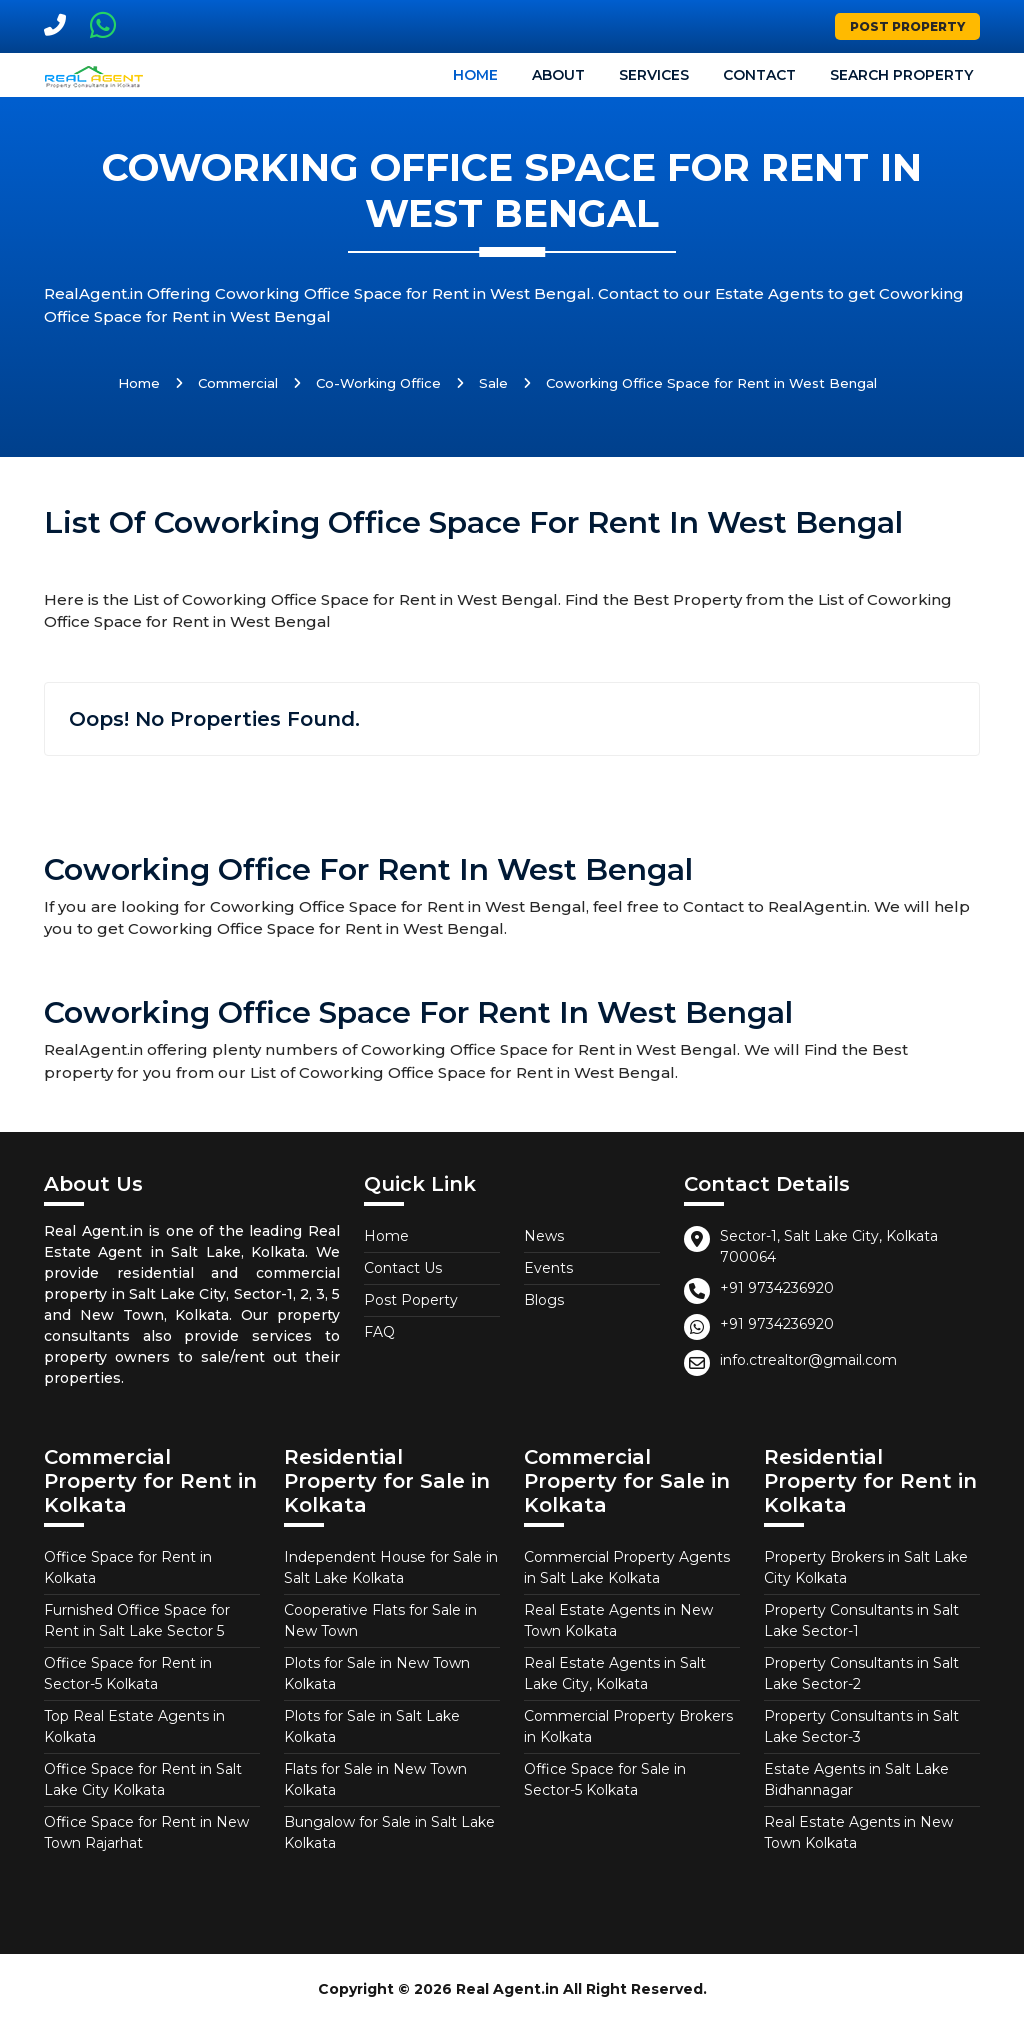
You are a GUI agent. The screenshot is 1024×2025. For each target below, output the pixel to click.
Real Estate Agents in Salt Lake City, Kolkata (615, 1673)
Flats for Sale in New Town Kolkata (375, 1779)
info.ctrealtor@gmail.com (808, 1360)
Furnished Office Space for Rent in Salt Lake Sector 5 (137, 1620)
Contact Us (403, 1268)
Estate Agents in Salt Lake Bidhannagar (856, 1779)
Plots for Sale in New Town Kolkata (377, 1673)
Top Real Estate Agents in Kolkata (134, 1726)
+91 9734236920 (777, 1288)
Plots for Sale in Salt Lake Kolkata (372, 1726)
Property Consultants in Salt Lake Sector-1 (861, 1620)
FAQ (379, 1332)
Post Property (907, 26)
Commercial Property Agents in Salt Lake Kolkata (627, 1567)
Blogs (544, 1300)
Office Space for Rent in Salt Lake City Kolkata (143, 1779)
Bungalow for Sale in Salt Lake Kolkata (389, 1832)
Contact (759, 75)
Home (475, 75)
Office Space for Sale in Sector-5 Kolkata (605, 1779)
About (558, 75)
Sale (493, 383)
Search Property (901, 75)
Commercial (238, 383)
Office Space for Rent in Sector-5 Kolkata (128, 1673)
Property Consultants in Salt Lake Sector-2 (861, 1673)
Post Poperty (411, 1300)
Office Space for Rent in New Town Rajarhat (146, 1832)
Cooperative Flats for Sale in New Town (380, 1620)
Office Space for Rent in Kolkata (128, 1567)
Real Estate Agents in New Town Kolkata (618, 1620)
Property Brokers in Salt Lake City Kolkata (866, 1567)
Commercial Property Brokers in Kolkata (628, 1726)
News (544, 1236)
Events (548, 1268)
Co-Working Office (378, 383)
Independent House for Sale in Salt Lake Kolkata (391, 1567)
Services (654, 75)
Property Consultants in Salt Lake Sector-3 (861, 1726)
